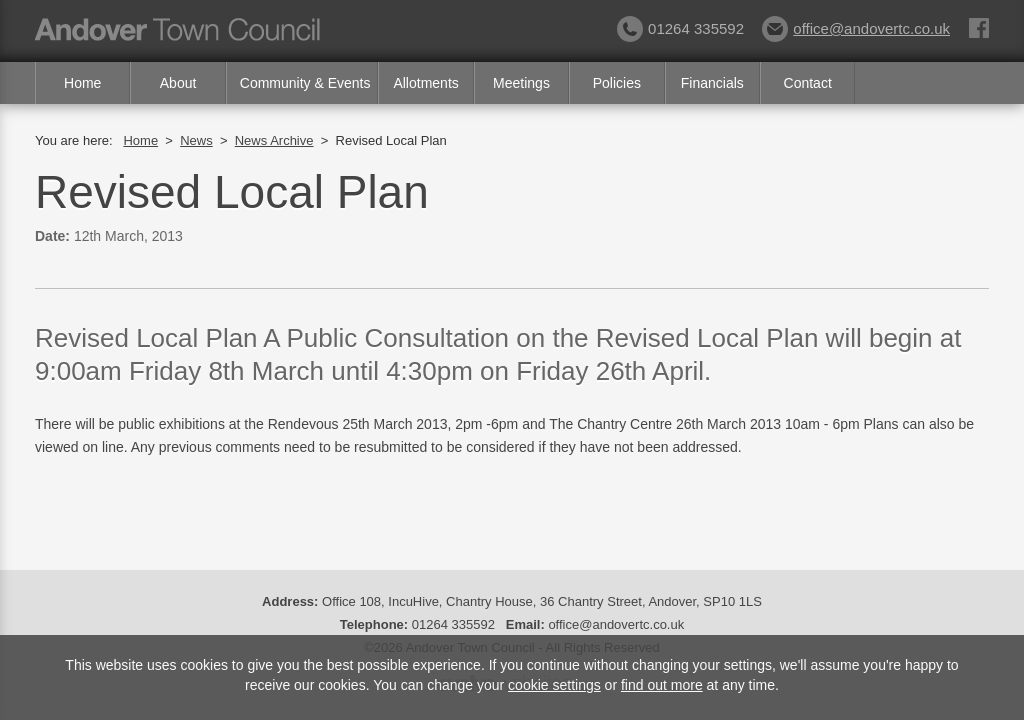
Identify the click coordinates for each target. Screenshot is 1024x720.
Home (82, 83)
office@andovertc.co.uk (856, 28)
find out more (662, 685)
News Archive (274, 140)
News (196, 140)
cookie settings (554, 685)
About (178, 83)
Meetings (521, 83)
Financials (712, 83)
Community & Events (305, 83)
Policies (617, 83)
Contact (808, 83)
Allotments (425, 83)
